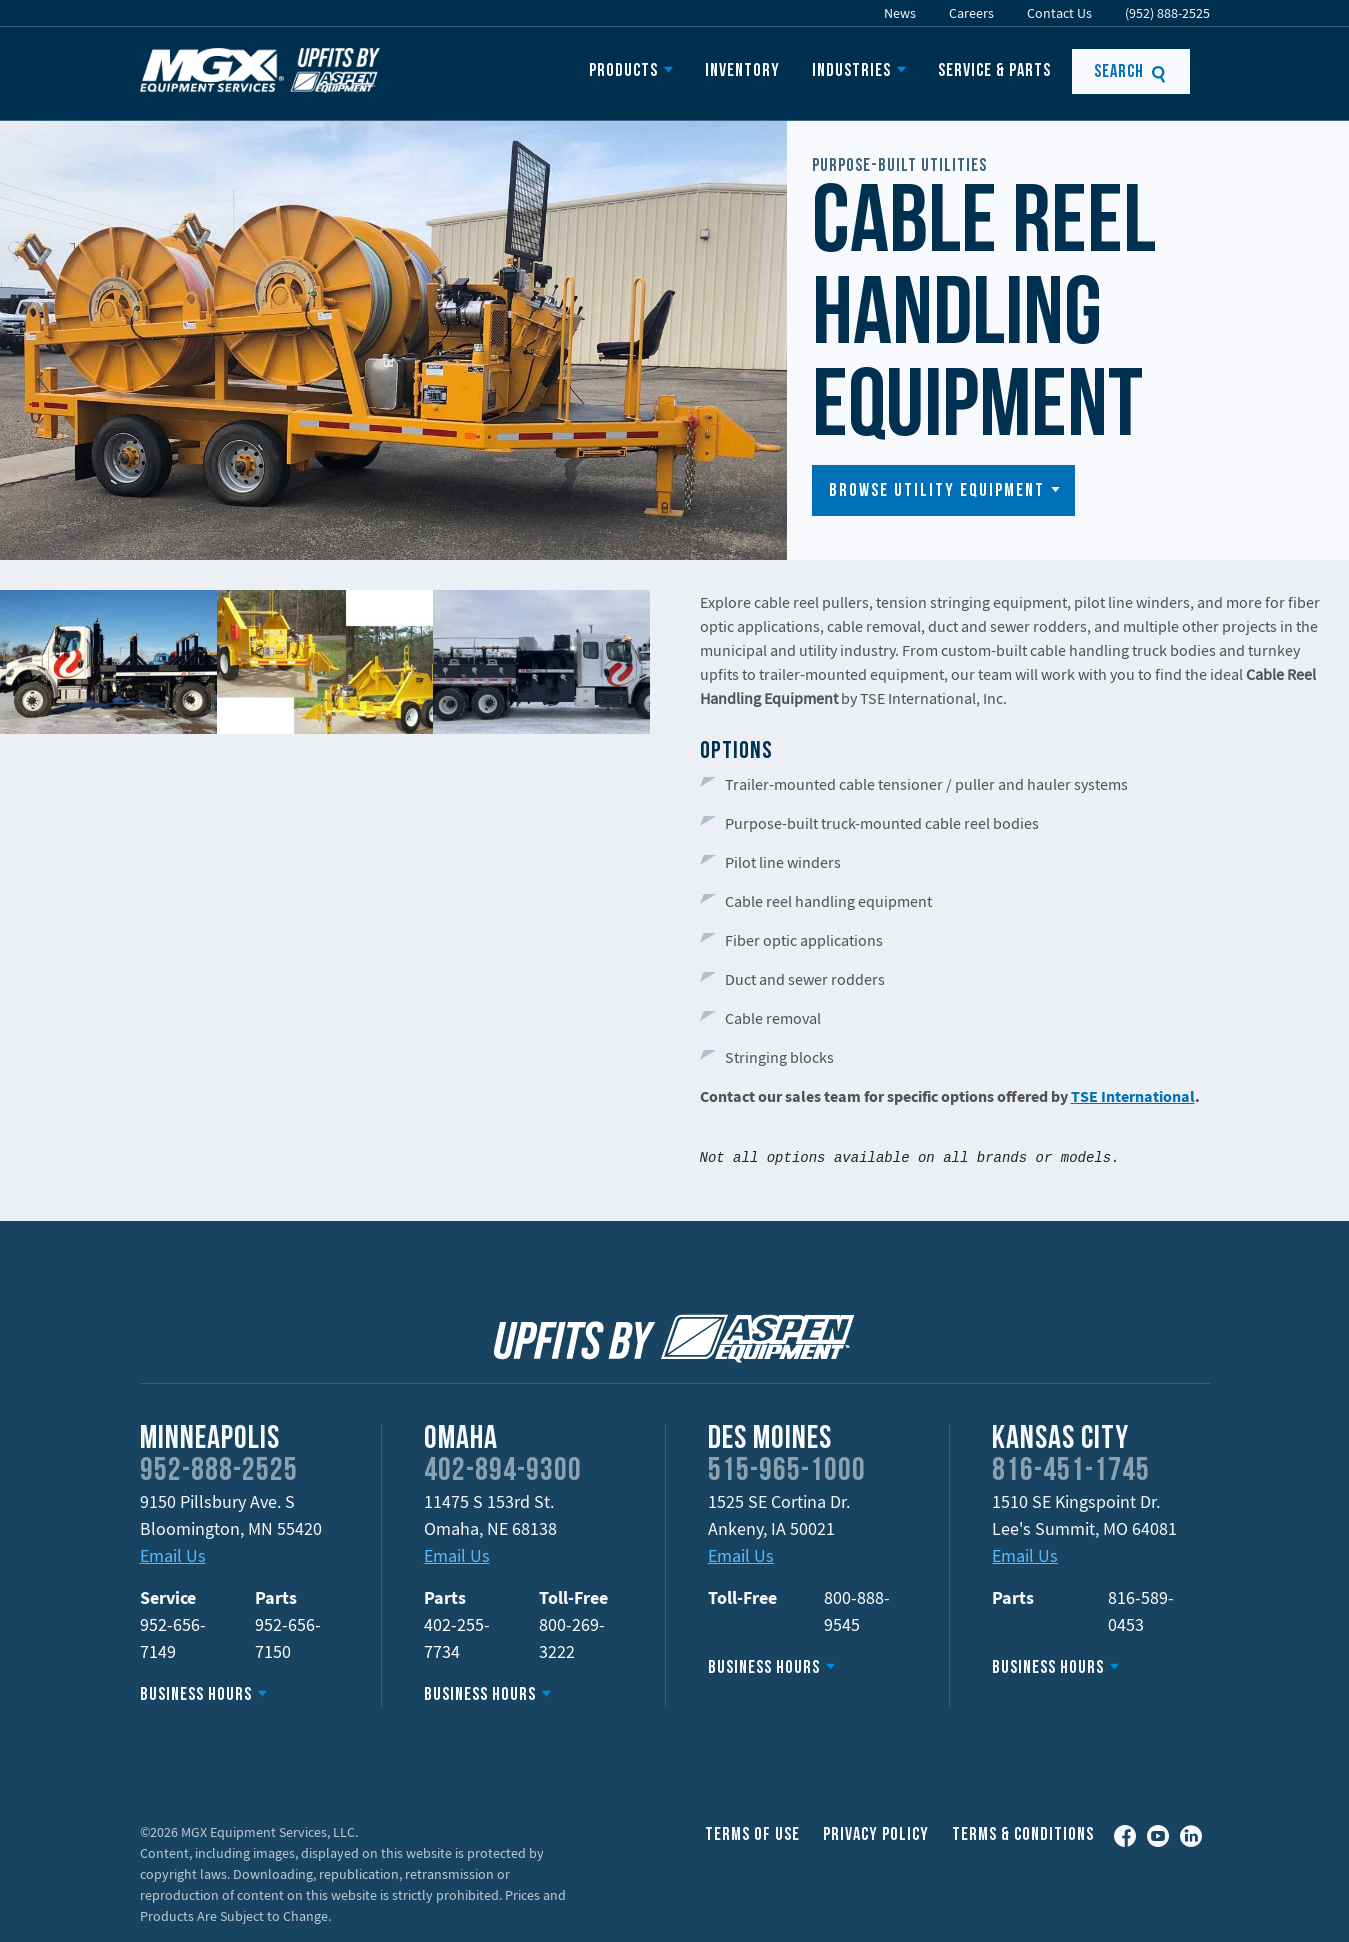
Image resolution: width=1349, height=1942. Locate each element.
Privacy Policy (876, 1835)
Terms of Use (752, 1835)
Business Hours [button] (196, 1695)
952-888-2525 (219, 1472)
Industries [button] (851, 71)
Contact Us (1059, 13)
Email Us (173, 1555)
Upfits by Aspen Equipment (260, 70)
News (900, 13)
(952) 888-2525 (1167, 13)
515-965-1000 (787, 1472)
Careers (971, 13)
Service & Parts (994, 71)
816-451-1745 (1071, 1472)
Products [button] (623, 71)
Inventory (742, 71)
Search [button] (1130, 72)
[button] (943, 490)
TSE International (1133, 1096)
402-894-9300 (503, 1472)
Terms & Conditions (1023, 1835)
